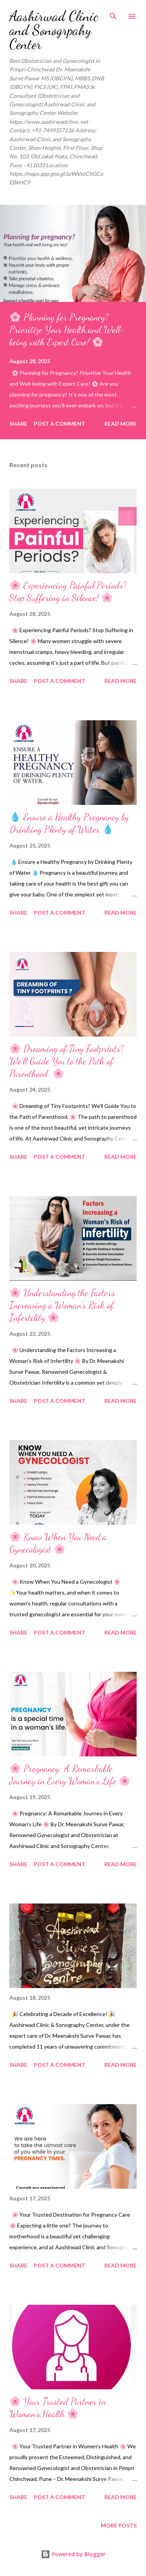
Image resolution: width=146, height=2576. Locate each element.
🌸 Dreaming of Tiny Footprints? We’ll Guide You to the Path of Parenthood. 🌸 (66, 1061)
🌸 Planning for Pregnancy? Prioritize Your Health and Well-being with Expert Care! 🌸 (67, 330)
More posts (119, 2525)
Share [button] (18, 423)
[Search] (113, 14)
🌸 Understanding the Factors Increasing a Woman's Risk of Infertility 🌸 (62, 1305)
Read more (120, 423)
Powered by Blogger (73, 2554)
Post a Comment (59, 423)
